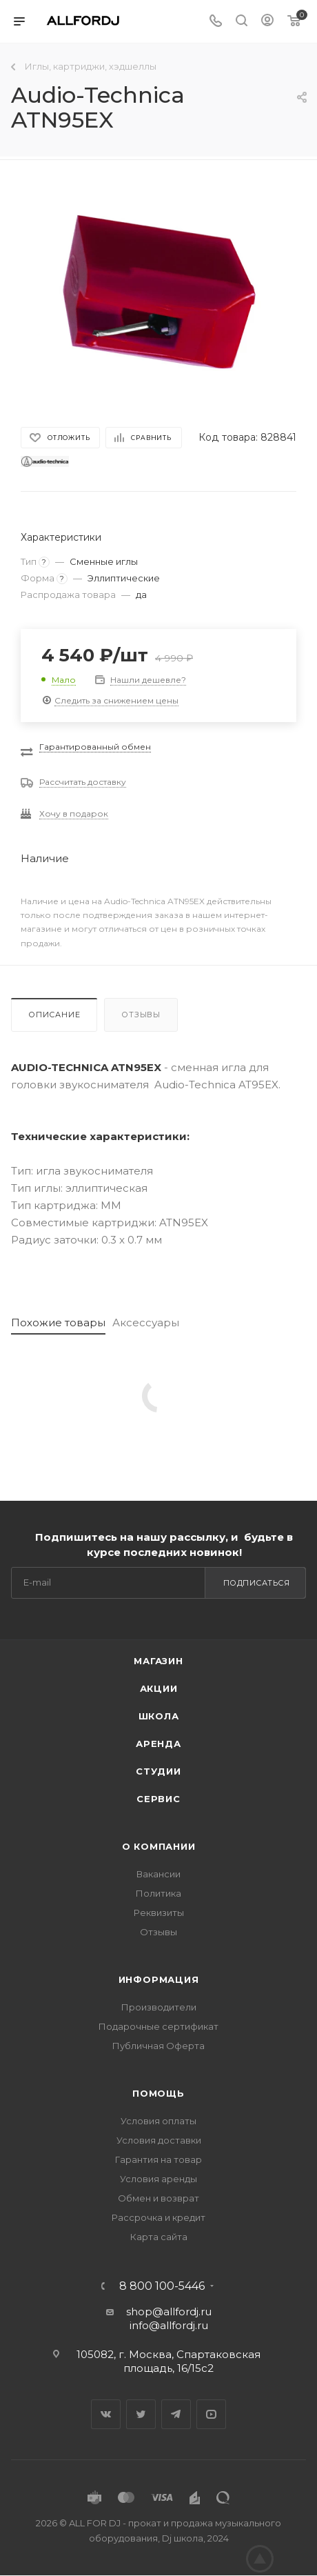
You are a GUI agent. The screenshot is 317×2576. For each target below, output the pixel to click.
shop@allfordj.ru (169, 2311)
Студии (158, 1771)
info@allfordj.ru (169, 2325)
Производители (158, 2007)
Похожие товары (58, 1322)
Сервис (158, 1798)
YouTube (211, 2414)
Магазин (158, 1660)
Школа (159, 1715)
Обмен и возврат (158, 2198)
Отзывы (141, 1014)
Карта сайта (158, 2236)
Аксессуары (145, 1322)
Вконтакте (106, 2414)
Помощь (158, 2093)
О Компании (159, 1846)
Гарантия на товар (158, 2159)
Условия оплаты (158, 2120)
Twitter (141, 2414)
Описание (54, 1014)
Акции (159, 1688)
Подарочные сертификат (158, 2026)
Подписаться (256, 1583)
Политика (158, 1893)
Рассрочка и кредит (158, 2217)
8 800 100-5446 (162, 2286)
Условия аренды (158, 2178)
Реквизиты (159, 1912)
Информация (159, 1979)
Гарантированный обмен (95, 746)
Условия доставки (158, 2140)
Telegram (176, 2414)
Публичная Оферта (158, 2045)
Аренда (158, 1743)
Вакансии (158, 1873)
